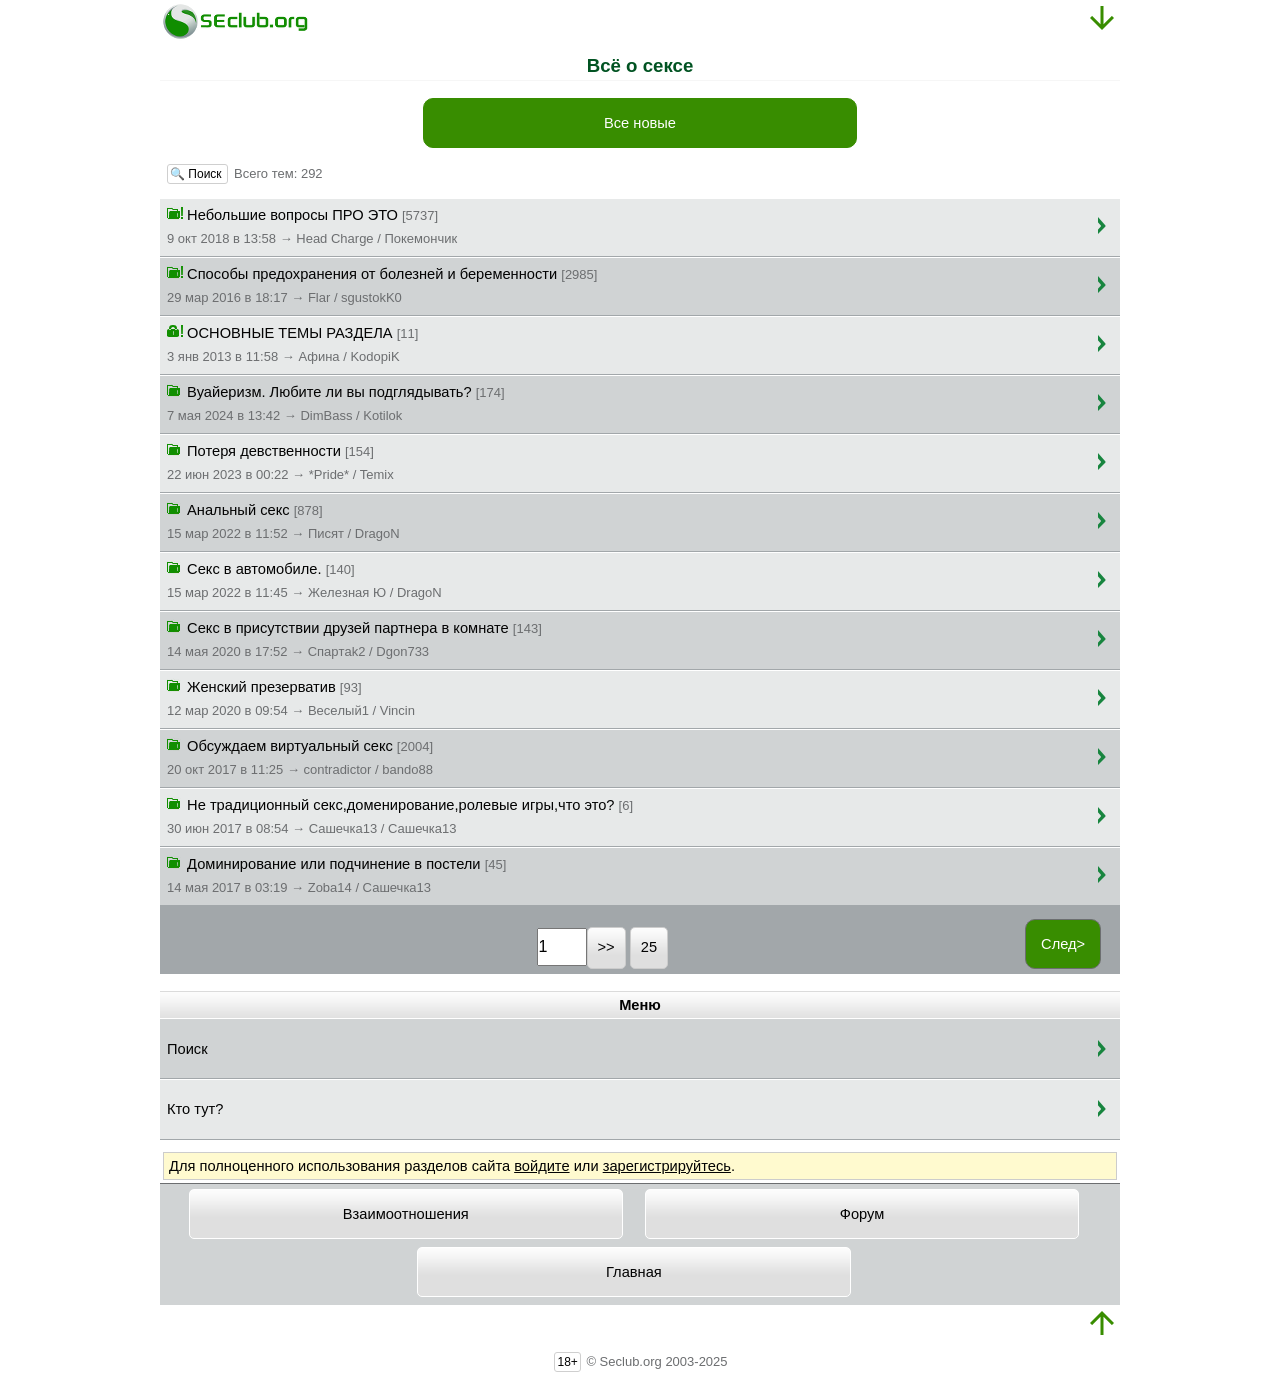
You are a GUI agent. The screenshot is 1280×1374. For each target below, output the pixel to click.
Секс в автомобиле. (304, 579)
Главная (634, 1272)
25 (649, 947)
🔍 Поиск (197, 174)
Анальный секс (283, 520)
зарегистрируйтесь (667, 1166)
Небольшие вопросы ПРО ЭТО (312, 225)
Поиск (187, 1049)
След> (1063, 944)
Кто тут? (195, 1109)
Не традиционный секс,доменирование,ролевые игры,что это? (400, 815)
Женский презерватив (291, 697)
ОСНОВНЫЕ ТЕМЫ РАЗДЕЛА (292, 343)
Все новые (640, 123)
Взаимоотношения (406, 1214)
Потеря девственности (280, 461)
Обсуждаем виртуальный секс (300, 756)
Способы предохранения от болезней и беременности (382, 284)
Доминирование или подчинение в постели (336, 874)
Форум (862, 1214)
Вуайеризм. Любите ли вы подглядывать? (336, 402)
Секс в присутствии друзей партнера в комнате (354, 638)
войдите (541, 1166)
